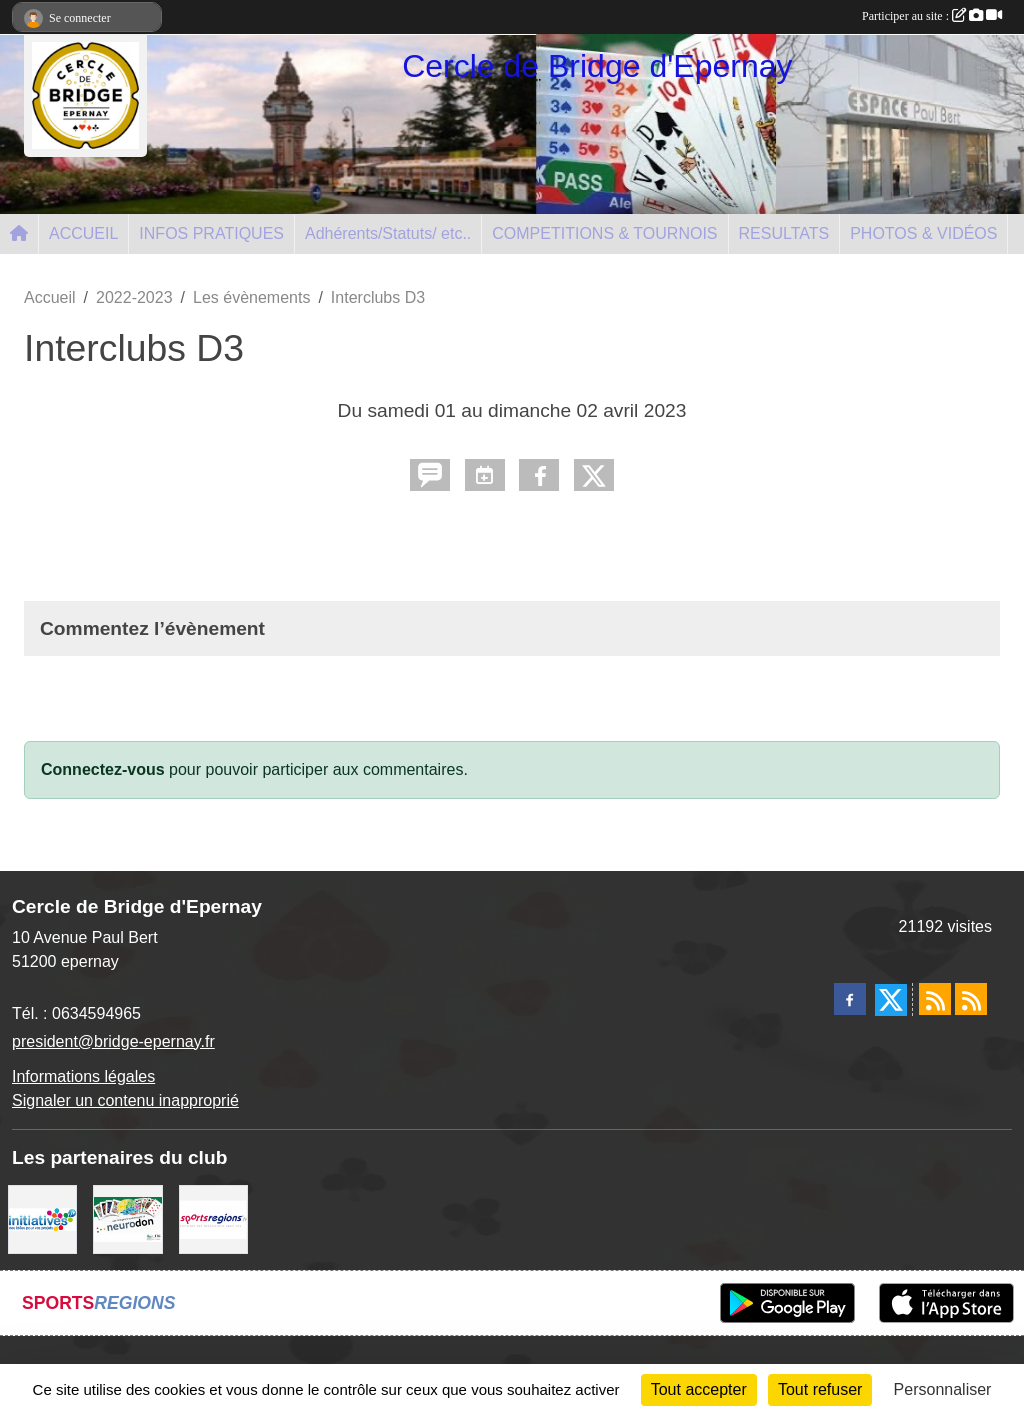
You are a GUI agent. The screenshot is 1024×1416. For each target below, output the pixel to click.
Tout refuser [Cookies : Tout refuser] (820, 1389)
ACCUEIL (83, 233)
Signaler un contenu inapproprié (125, 1100)
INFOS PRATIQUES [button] (211, 233)
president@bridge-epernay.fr (113, 1041)
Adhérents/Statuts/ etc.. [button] (388, 233)
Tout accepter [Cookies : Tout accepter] (699, 1389)
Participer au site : (932, 16)
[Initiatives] (42, 1218)
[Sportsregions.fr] (213, 1218)
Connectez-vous (103, 769)
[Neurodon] (127, 1218)
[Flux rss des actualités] (935, 999)
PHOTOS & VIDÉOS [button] (923, 233)
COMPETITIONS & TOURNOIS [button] (604, 233)
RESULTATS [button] (784, 233)
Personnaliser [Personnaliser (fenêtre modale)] (943, 1389)
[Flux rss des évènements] (971, 999)
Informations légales (83, 1076)
